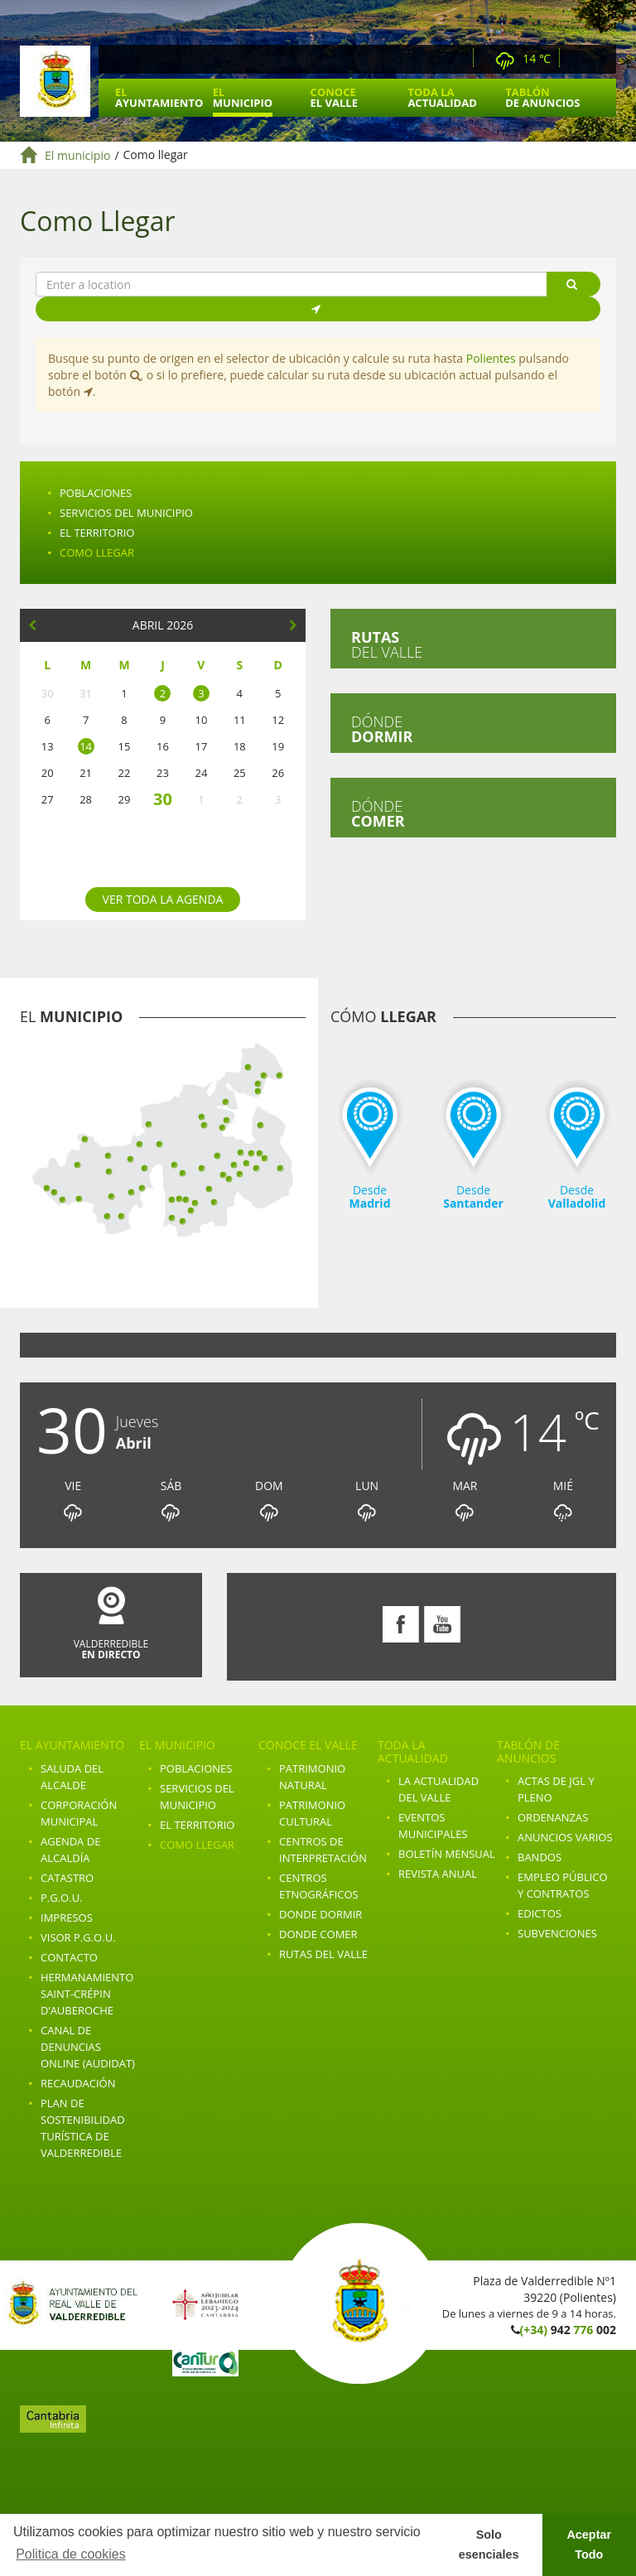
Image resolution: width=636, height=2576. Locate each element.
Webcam (456, 59)
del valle (386, 644)
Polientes (491, 358)
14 (86, 746)
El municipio (77, 155)
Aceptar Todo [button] (588, 2544)
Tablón (542, 97)
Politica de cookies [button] (71, 2554)
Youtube (601, 59)
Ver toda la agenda (163, 899)
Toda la (441, 97)
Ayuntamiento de (55, 81)
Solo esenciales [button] (489, 2544)
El (159, 97)
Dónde (381, 729)
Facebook (579, 59)
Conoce (334, 97)
